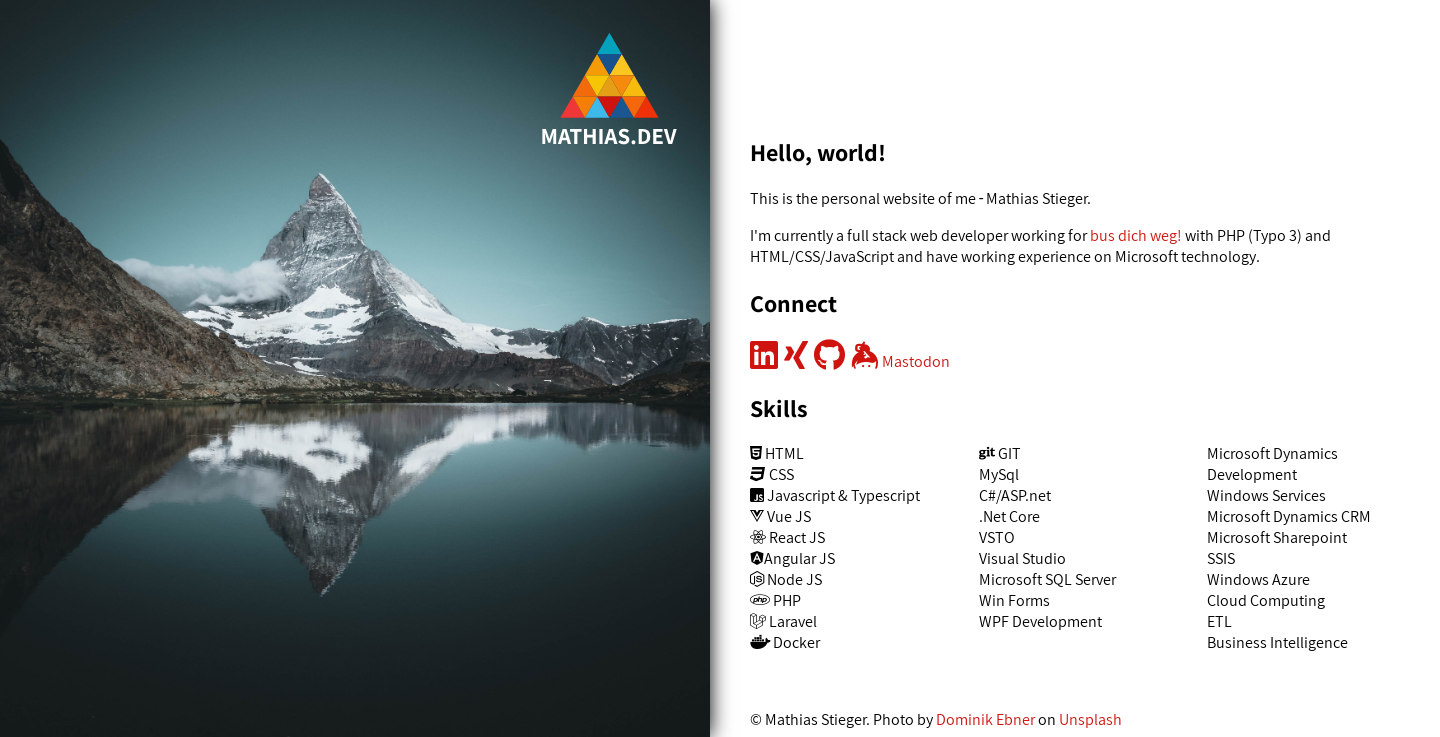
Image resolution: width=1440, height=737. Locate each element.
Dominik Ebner (985, 719)
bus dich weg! (1136, 235)
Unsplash (1090, 719)
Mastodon (916, 361)
